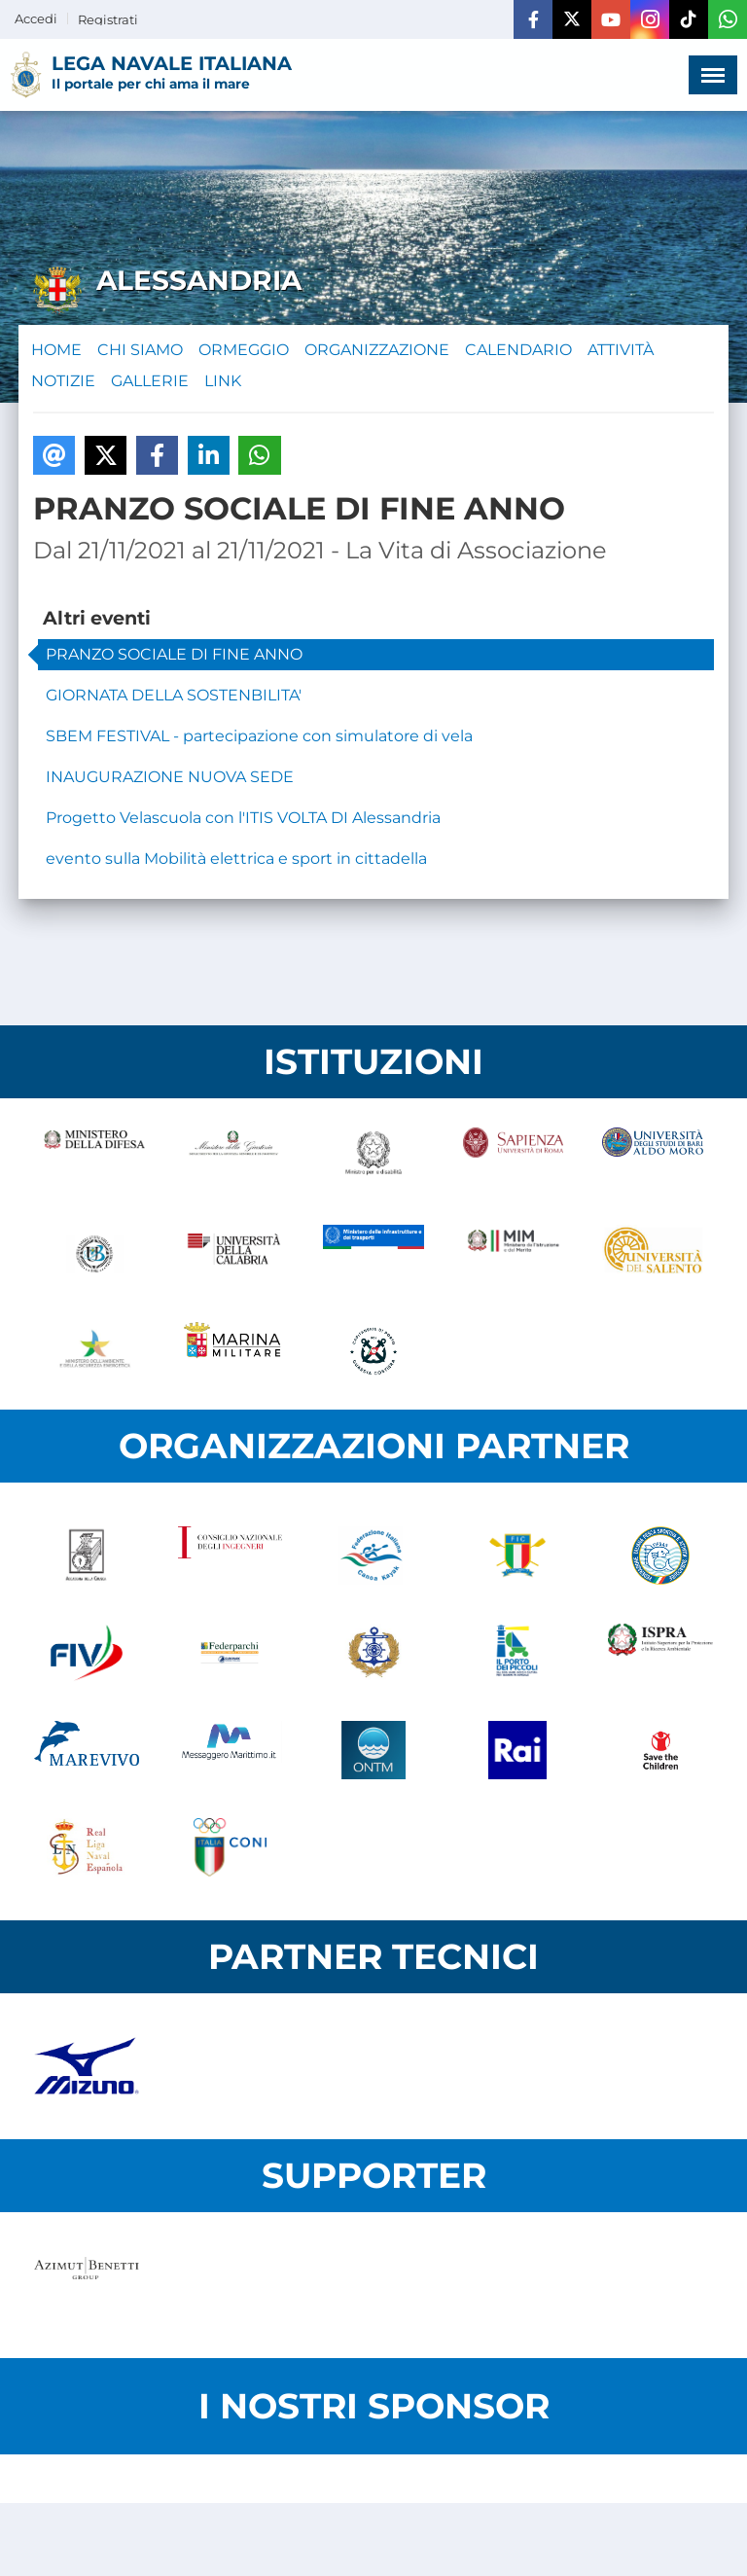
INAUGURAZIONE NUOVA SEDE (170, 777)
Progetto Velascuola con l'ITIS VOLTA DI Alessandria (243, 817)
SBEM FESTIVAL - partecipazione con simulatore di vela (259, 736)
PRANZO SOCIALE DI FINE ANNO (174, 654)
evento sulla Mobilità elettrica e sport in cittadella (236, 858)
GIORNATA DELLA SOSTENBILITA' (174, 695)
